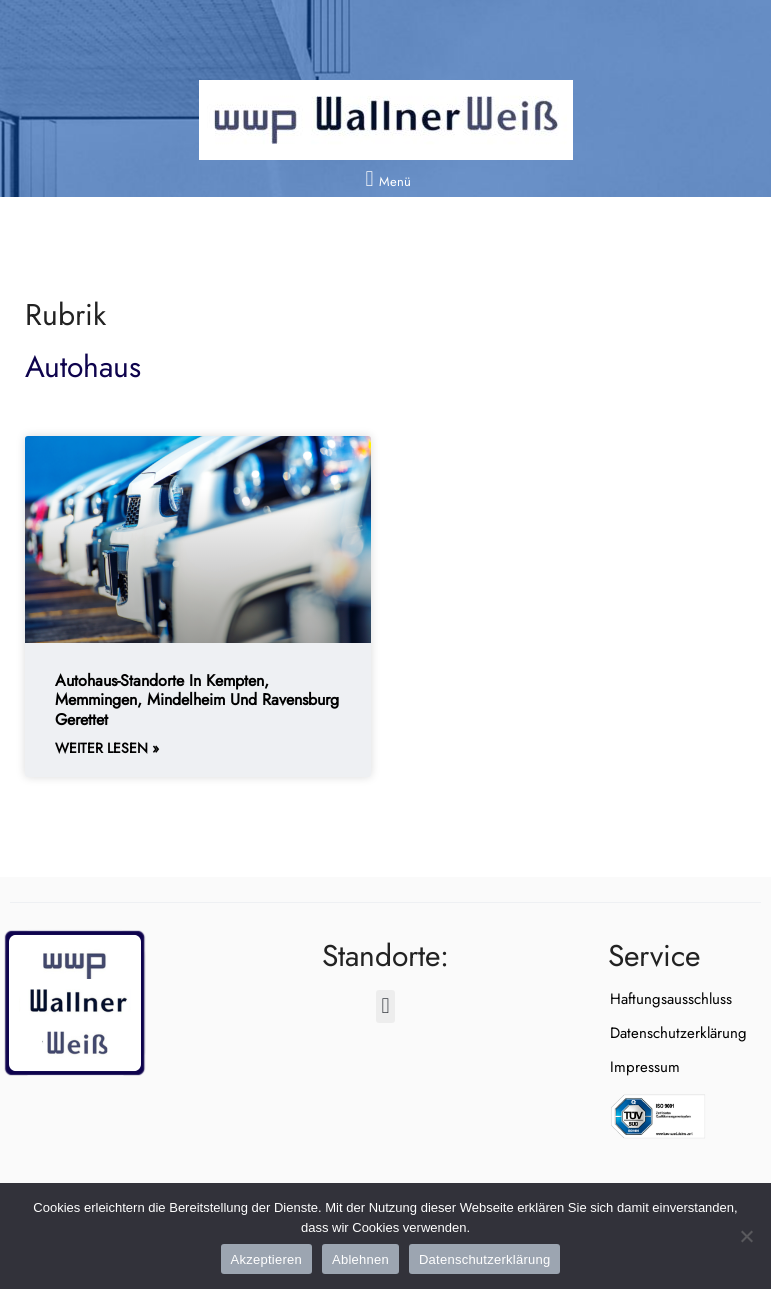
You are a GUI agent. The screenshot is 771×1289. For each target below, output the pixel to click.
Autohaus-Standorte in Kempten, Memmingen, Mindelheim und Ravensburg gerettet (197, 699)
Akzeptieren (266, 1259)
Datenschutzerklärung (676, 1033)
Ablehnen (360, 1259)
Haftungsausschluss (669, 999)
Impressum (643, 1067)
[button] (385, 178)
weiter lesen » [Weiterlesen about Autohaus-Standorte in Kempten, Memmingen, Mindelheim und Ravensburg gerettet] (107, 748)
